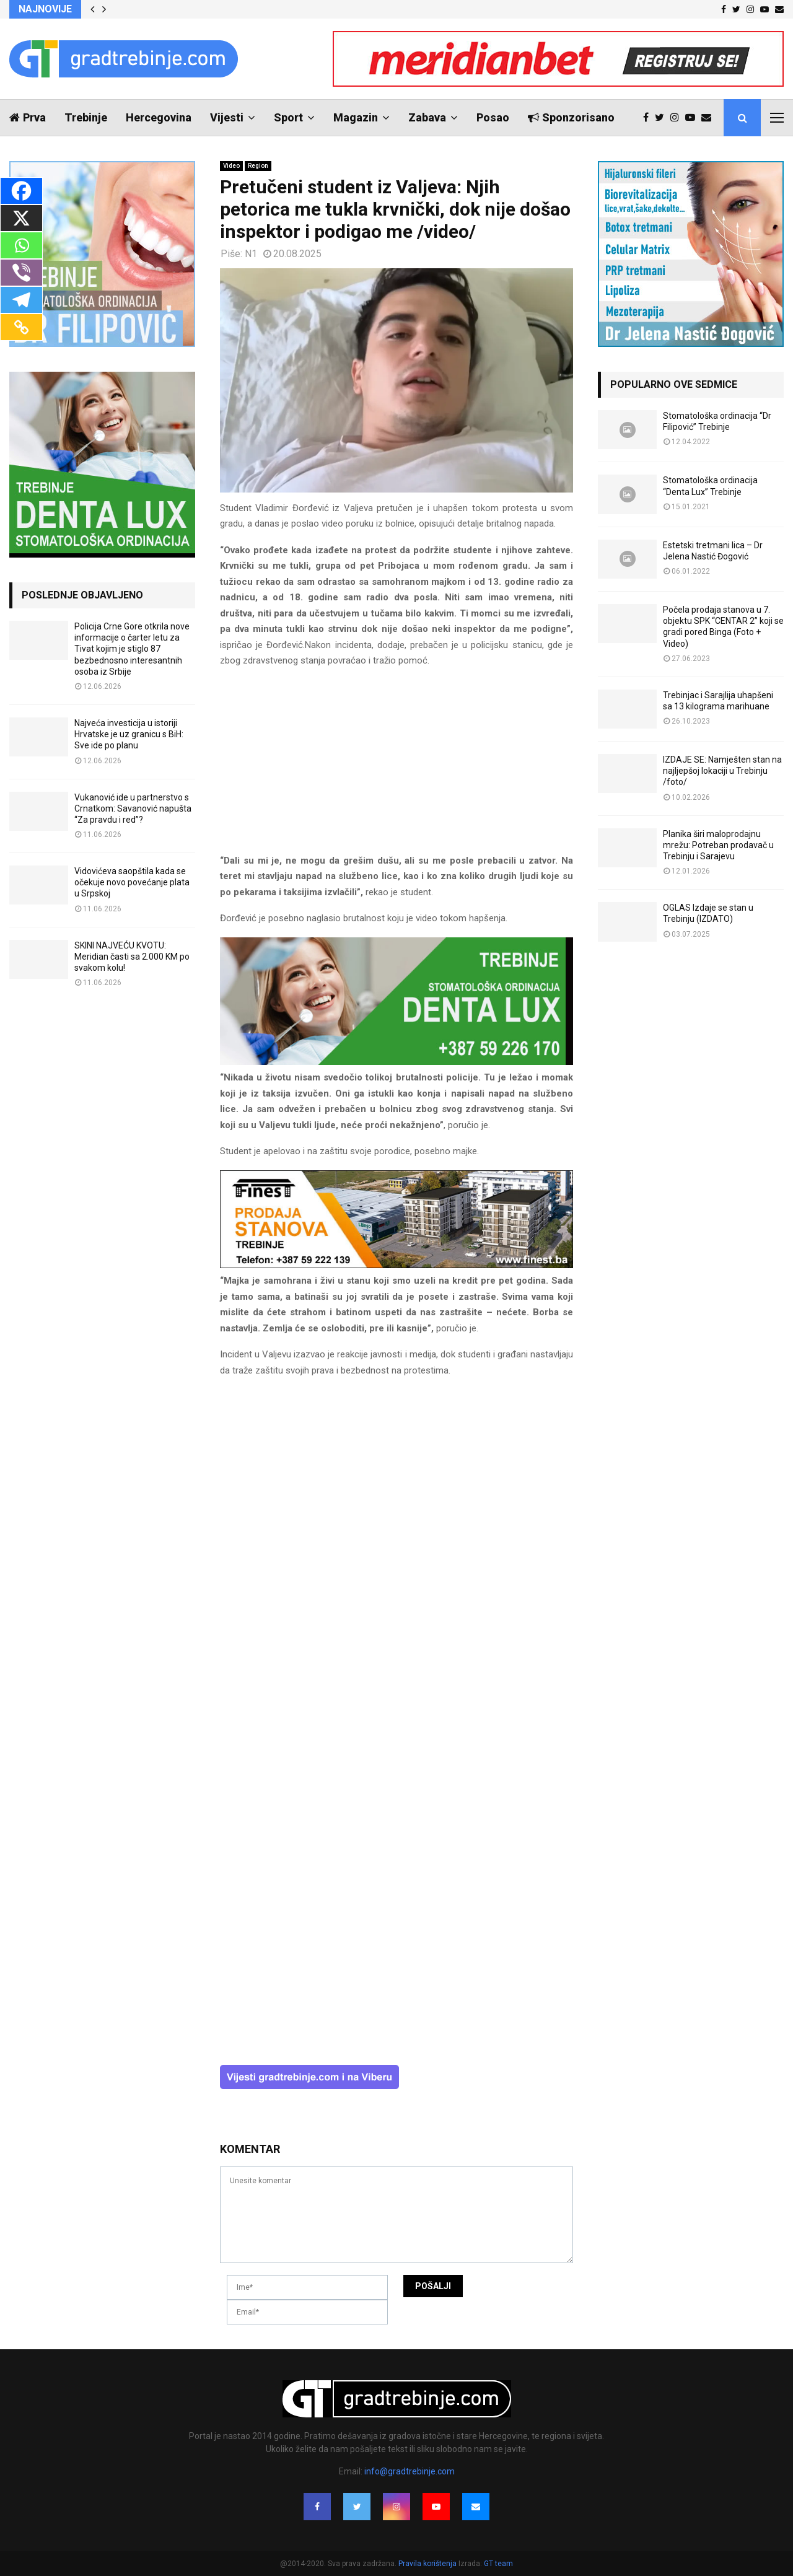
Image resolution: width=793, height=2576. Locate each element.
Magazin (355, 117)
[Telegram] (21, 299)
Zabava (427, 117)
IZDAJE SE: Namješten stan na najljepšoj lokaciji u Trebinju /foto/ (722, 771)
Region (258, 165)
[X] (21, 218)
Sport (288, 117)
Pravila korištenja (428, 2563)
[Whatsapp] (21, 245)
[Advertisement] (396, 766)
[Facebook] (21, 190)
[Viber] (21, 272)
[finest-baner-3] (396, 1265)
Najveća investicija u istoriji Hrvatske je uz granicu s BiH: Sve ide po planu (128, 734)
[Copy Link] (21, 327)
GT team (498, 2563)
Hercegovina (158, 117)
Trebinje (85, 117)
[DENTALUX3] (396, 1061)
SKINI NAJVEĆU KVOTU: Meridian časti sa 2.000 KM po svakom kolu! (132, 956)
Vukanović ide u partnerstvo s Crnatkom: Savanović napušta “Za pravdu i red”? (132, 808)
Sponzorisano (571, 117)
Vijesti (226, 117)
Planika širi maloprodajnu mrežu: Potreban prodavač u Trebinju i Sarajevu (718, 845)
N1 (251, 254)
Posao (492, 117)
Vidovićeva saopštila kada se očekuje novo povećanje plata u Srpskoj (132, 882)
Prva (27, 117)
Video (231, 165)
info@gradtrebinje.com (409, 2471)
